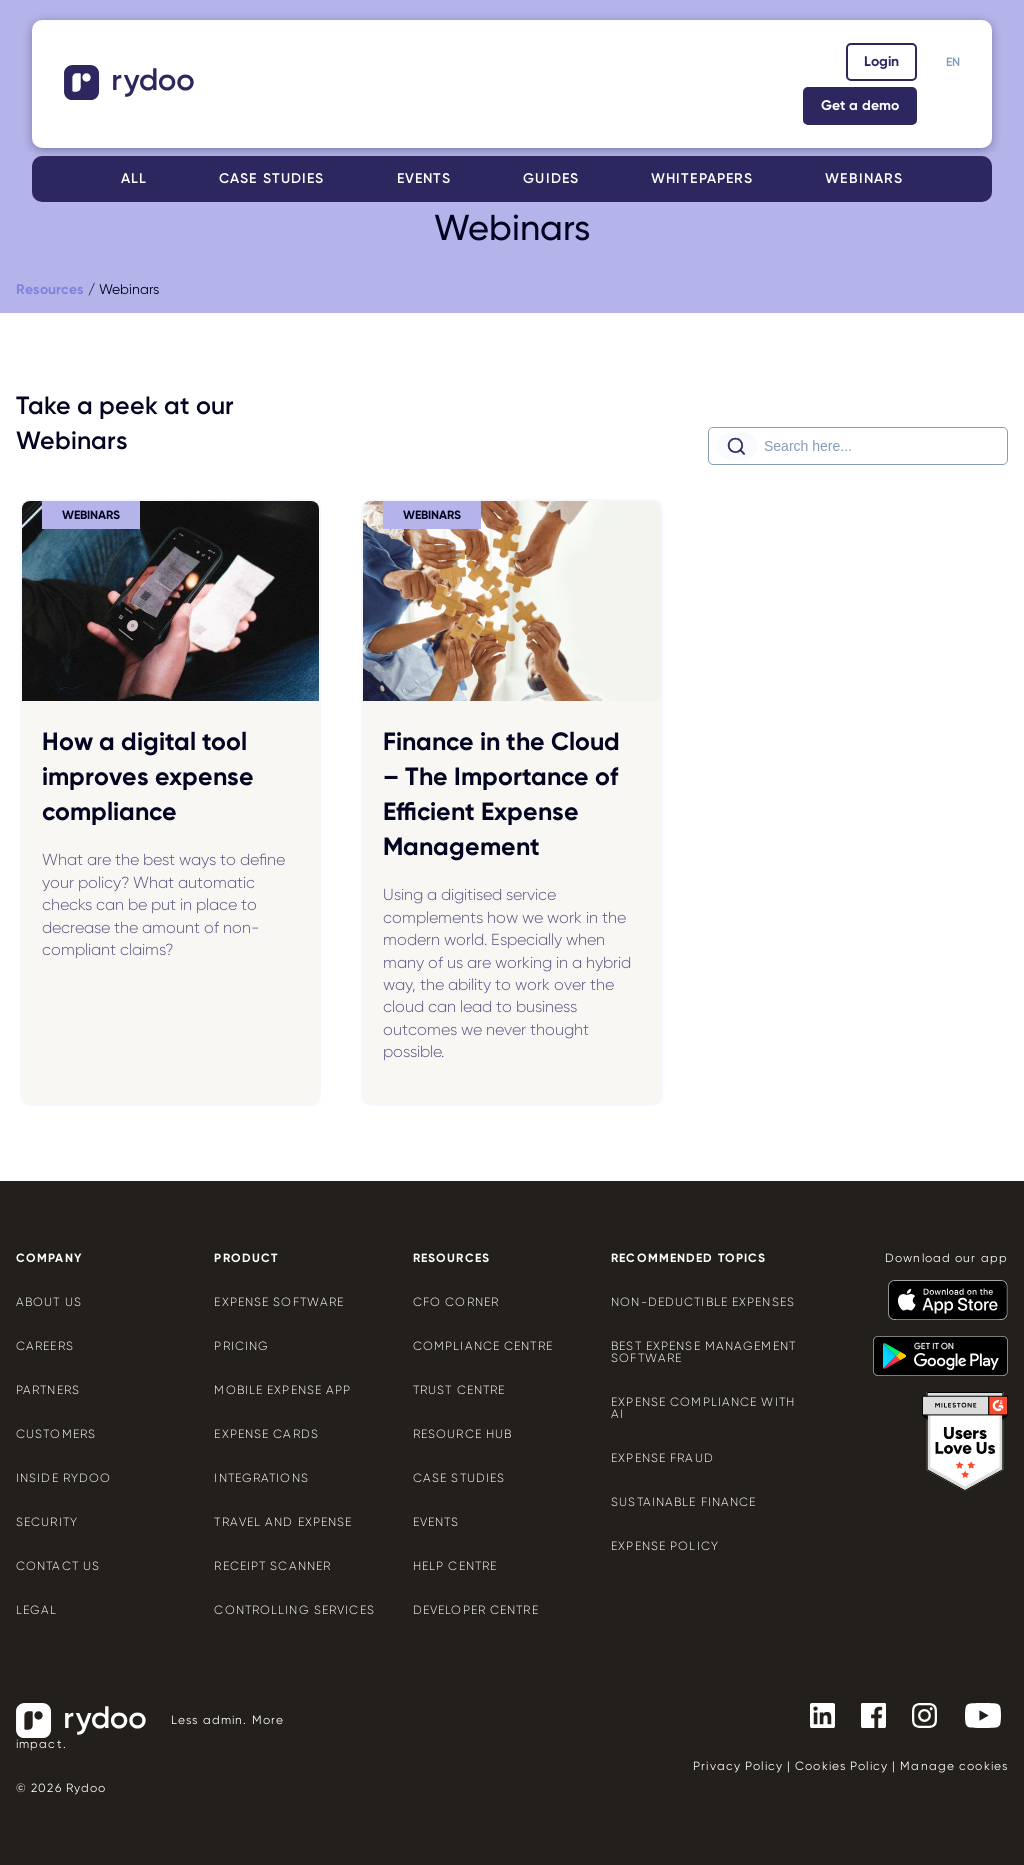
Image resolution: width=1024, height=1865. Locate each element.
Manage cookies (954, 1766)
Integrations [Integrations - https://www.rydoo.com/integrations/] (261, 1478)
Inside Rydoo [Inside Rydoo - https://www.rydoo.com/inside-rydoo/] (63, 1478)
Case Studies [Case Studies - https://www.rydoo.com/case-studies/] (459, 1478)
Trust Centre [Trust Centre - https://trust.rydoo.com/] (459, 1390)
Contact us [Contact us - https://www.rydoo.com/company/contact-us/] (58, 1566)
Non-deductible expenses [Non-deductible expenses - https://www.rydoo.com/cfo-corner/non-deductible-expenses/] (703, 1302)
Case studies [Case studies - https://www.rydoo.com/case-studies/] (271, 178)
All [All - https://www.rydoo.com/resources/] (134, 178)
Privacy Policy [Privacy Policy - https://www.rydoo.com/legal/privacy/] (738, 1766)
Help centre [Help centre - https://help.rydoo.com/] (455, 1566)
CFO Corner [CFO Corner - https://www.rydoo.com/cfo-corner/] (456, 1302)
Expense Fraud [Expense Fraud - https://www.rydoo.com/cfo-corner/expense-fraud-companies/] (662, 1458)
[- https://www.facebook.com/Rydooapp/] (865, 1714)
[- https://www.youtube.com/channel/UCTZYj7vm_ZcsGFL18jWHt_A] (975, 1714)
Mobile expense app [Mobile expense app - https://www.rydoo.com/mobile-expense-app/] (282, 1390)
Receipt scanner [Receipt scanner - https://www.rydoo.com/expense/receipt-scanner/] (272, 1566)
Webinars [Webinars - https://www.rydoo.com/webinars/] (864, 178)
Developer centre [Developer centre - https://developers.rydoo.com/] (476, 1610)
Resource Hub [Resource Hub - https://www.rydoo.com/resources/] (462, 1434)
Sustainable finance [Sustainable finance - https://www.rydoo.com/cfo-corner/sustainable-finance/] (683, 1502)
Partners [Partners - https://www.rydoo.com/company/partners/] (48, 1390)
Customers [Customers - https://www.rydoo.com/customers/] (56, 1434)
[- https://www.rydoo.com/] (131, 93)
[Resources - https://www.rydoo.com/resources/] (50, 289)
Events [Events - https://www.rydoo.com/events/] (424, 178)
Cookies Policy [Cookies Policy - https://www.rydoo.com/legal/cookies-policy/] (841, 1766)
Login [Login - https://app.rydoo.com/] (881, 61)
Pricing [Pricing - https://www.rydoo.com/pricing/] (241, 1346)
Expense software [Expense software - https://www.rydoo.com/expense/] (279, 1302)
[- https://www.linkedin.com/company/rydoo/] (814, 1714)
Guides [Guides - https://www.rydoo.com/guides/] (551, 178)
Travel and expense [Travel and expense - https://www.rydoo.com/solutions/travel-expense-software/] (283, 1522)
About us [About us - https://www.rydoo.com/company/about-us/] (49, 1302)
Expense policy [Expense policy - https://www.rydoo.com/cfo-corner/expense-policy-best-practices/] (665, 1546)
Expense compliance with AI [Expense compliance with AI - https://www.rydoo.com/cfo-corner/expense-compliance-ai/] (703, 1408)
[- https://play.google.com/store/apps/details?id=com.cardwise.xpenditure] (932, 1347)
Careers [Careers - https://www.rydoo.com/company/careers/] (45, 1346)
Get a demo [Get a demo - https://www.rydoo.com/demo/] (860, 105)
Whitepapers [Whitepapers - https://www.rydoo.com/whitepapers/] (702, 178)
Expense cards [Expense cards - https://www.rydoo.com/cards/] (266, 1434)
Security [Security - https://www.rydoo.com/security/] (47, 1522)
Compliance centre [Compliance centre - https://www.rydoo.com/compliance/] (483, 1346)
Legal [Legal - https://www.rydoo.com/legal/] (37, 1610)
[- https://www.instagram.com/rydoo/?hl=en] (916, 1714)
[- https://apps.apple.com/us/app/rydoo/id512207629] (940, 1291)
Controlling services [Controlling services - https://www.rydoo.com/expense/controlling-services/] (294, 1610)
